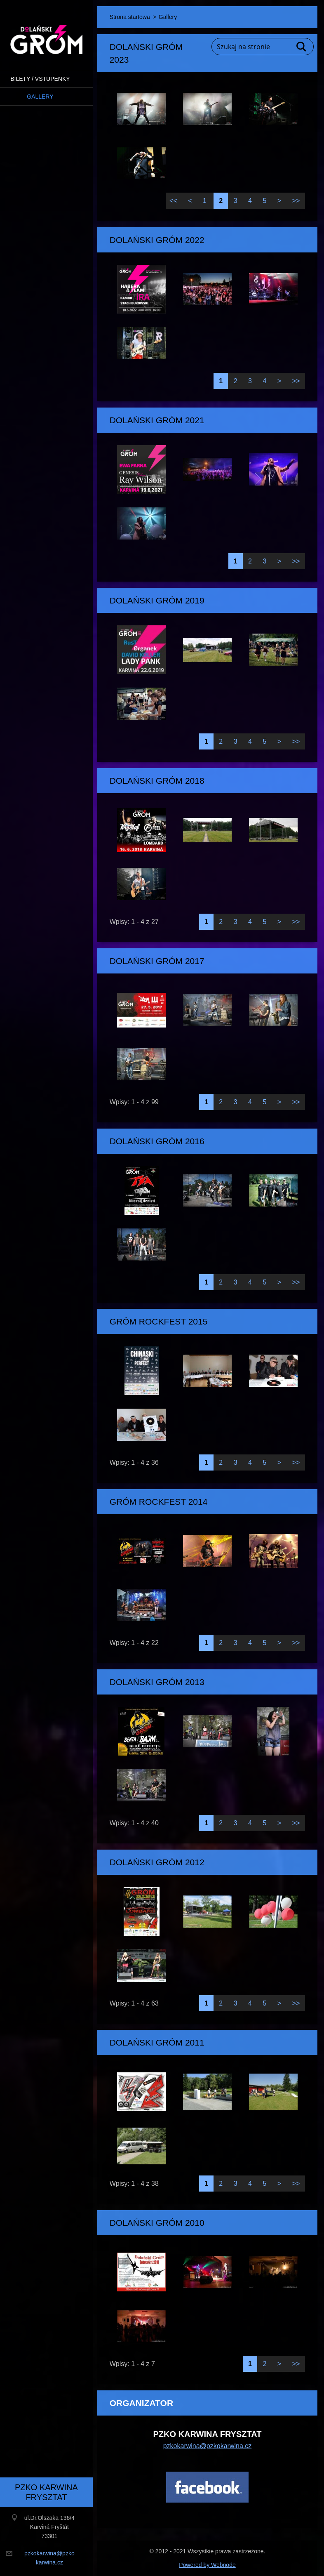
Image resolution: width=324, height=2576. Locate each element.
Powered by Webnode (207, 2565)
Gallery (40, 96)
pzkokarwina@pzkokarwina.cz (207, 2445)
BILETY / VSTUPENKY (40, 78)
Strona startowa (130, 17)
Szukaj (301, 46)
